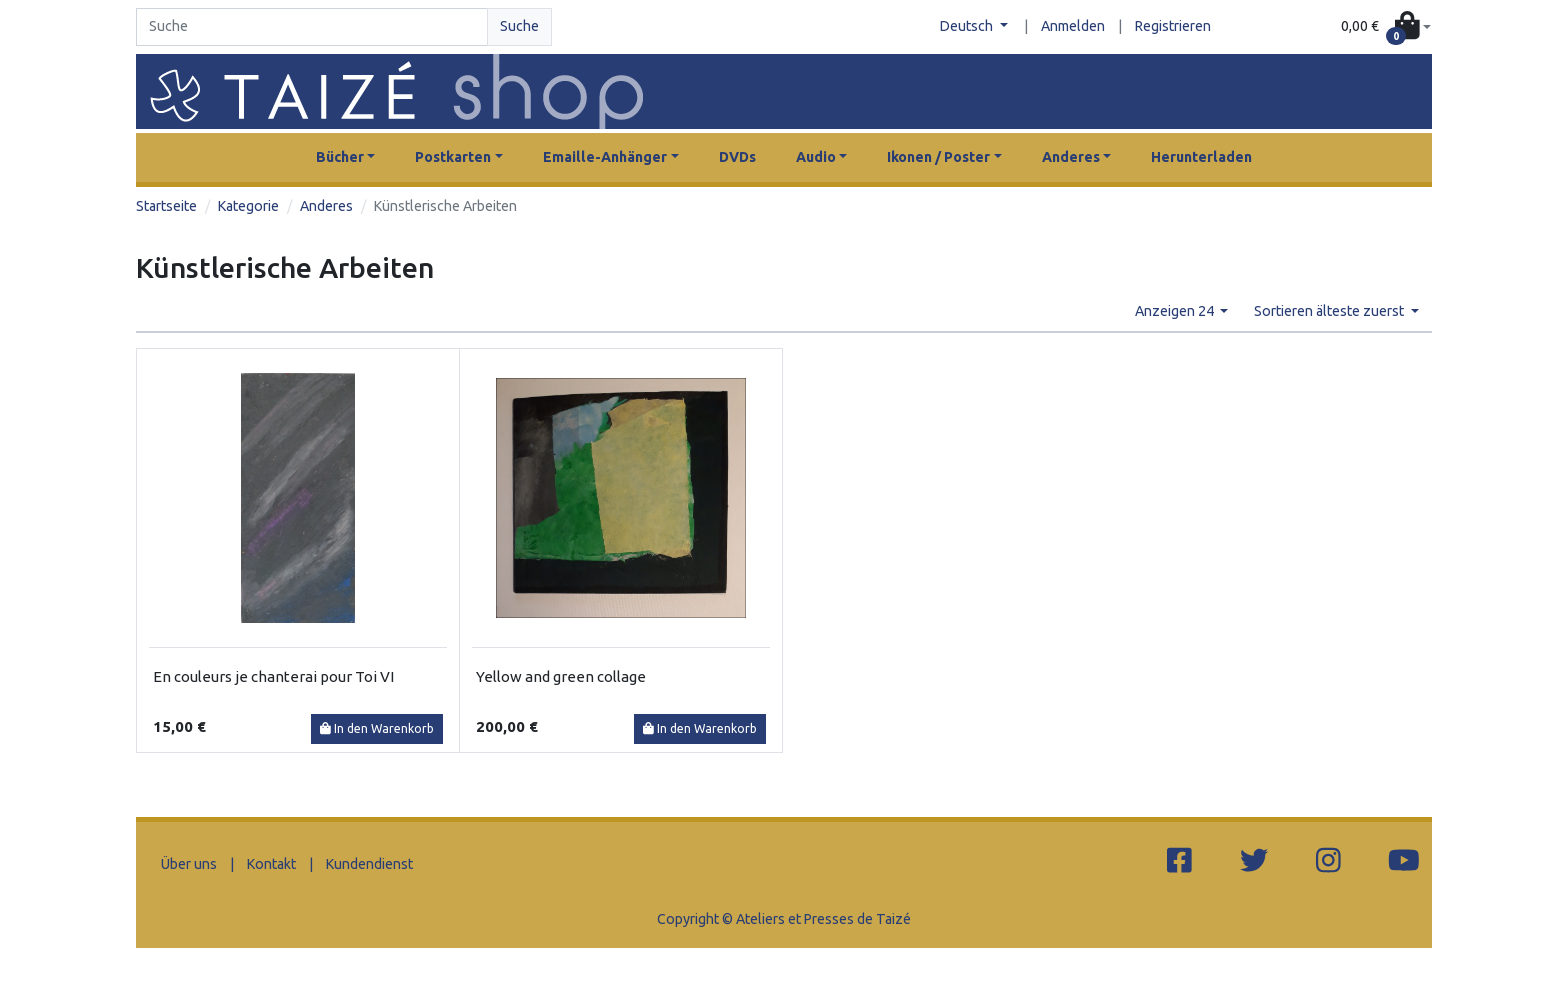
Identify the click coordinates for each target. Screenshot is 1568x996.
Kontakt (271, 864)
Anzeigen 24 (1176, 311)
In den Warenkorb (377, 728)
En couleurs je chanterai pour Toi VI (273, 676)
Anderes (326, 206)
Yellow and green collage (561, 676)
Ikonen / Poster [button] (938, 157)
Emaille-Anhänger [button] (605, 157)
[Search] (312, 27)
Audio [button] (816, 157)
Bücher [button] (340, 157)
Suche (519, 26)
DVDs (737, 157)
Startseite (166, 206)
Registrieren (1173, 26)
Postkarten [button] (453, 157)
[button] (1386, 27)
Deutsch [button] (968, 26)
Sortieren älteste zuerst (1330, 311)
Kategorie (248, 206)
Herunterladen (1201, 157)
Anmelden (1073, 26)
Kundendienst (369, 864)
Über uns (189, 864)
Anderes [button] (1071, 157)
